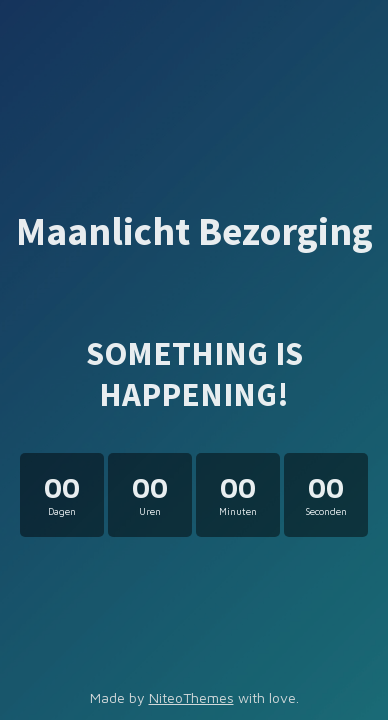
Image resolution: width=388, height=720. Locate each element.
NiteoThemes (191, 697)
